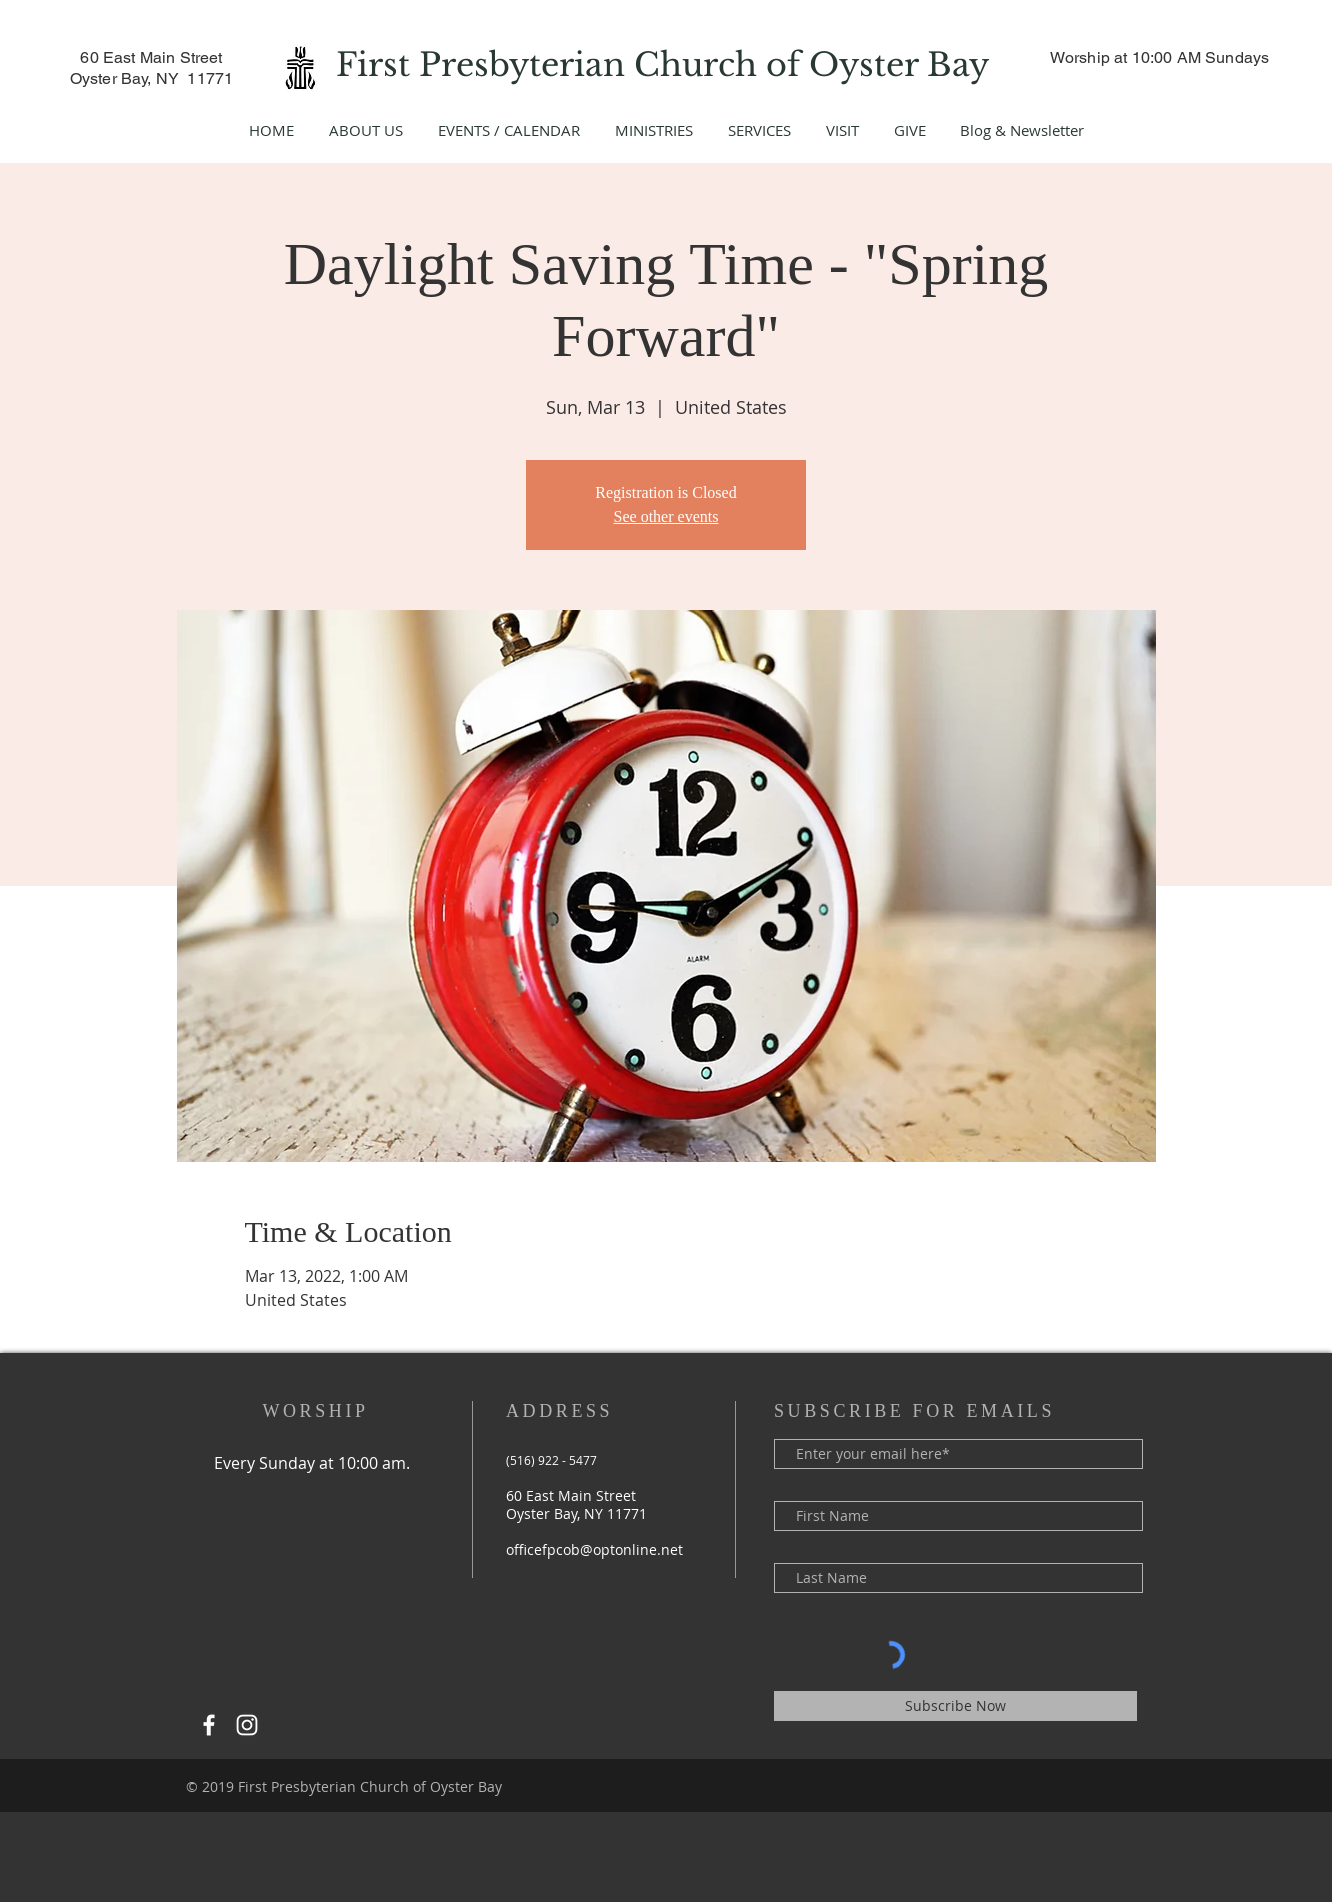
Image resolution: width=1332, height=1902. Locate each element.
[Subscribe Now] (955, 1706)
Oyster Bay (903, 65)
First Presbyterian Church (551, 65)
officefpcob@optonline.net (594, 1549)
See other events (666, 516)
